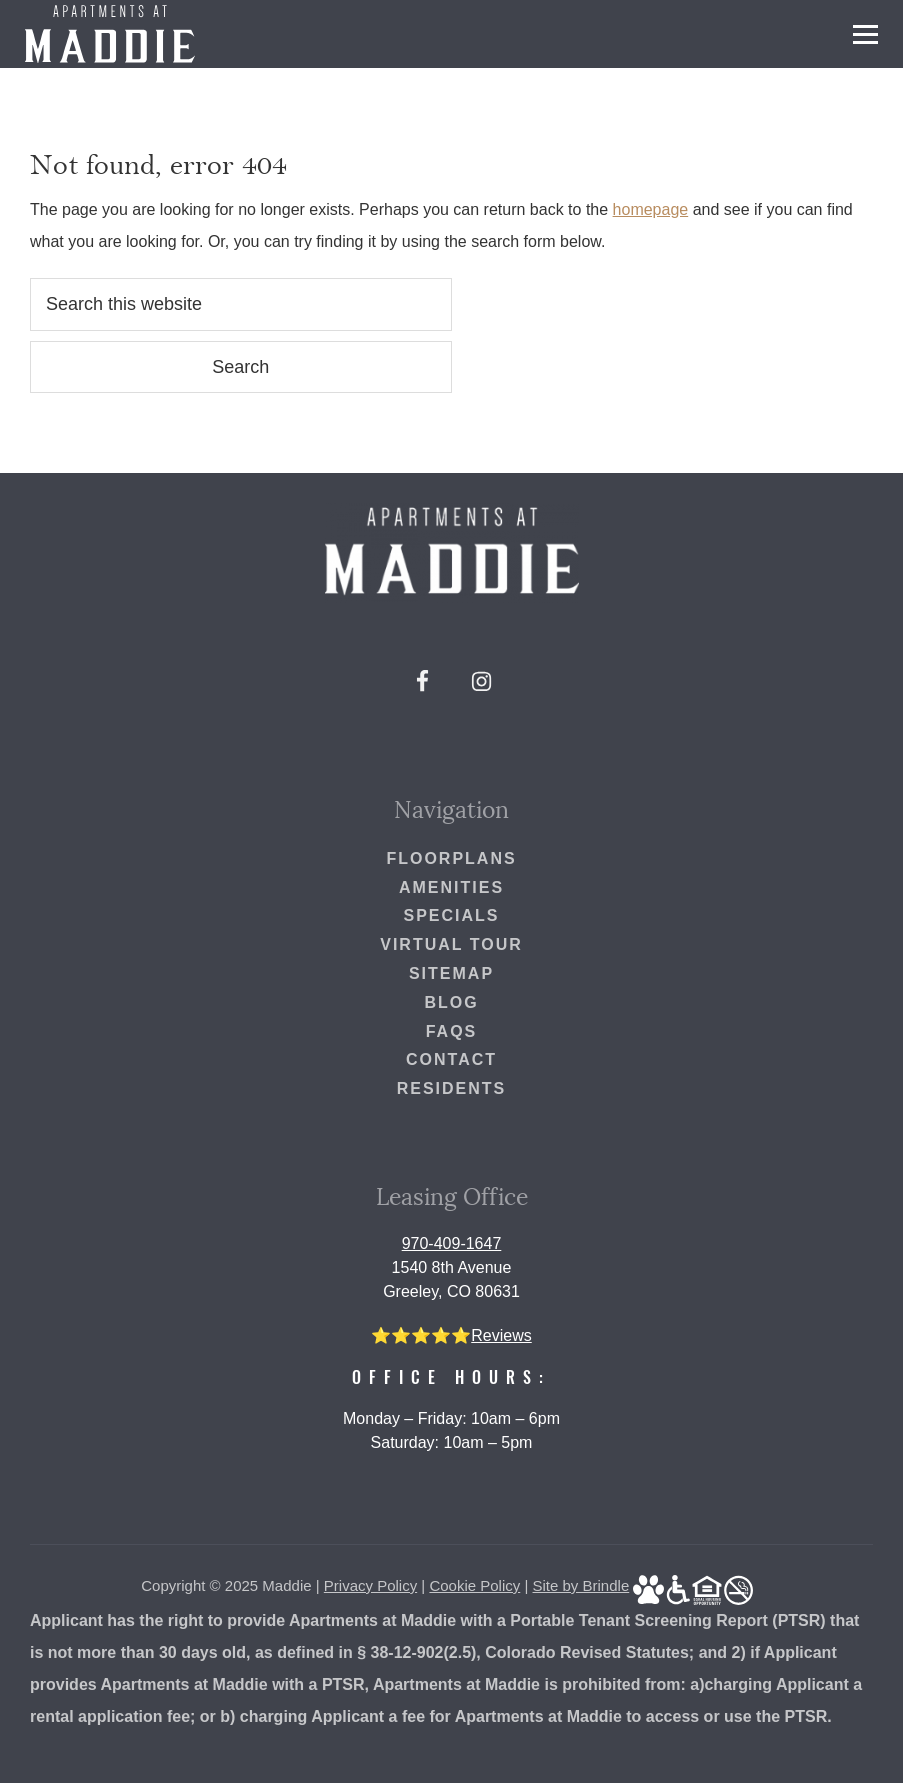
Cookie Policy (474, 1585)
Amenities (451, 887)
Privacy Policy (370, 1585)
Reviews (501, 1335)
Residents (452, 1088)
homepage (651, 209)
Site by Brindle (581, 1585)
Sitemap (451, 973)
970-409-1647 (452, 1243)
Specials (451, 915)
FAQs (452, 1031)
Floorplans (451, 858)
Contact (451, 1059)
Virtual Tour (451, 944)
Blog (451, 1002)
